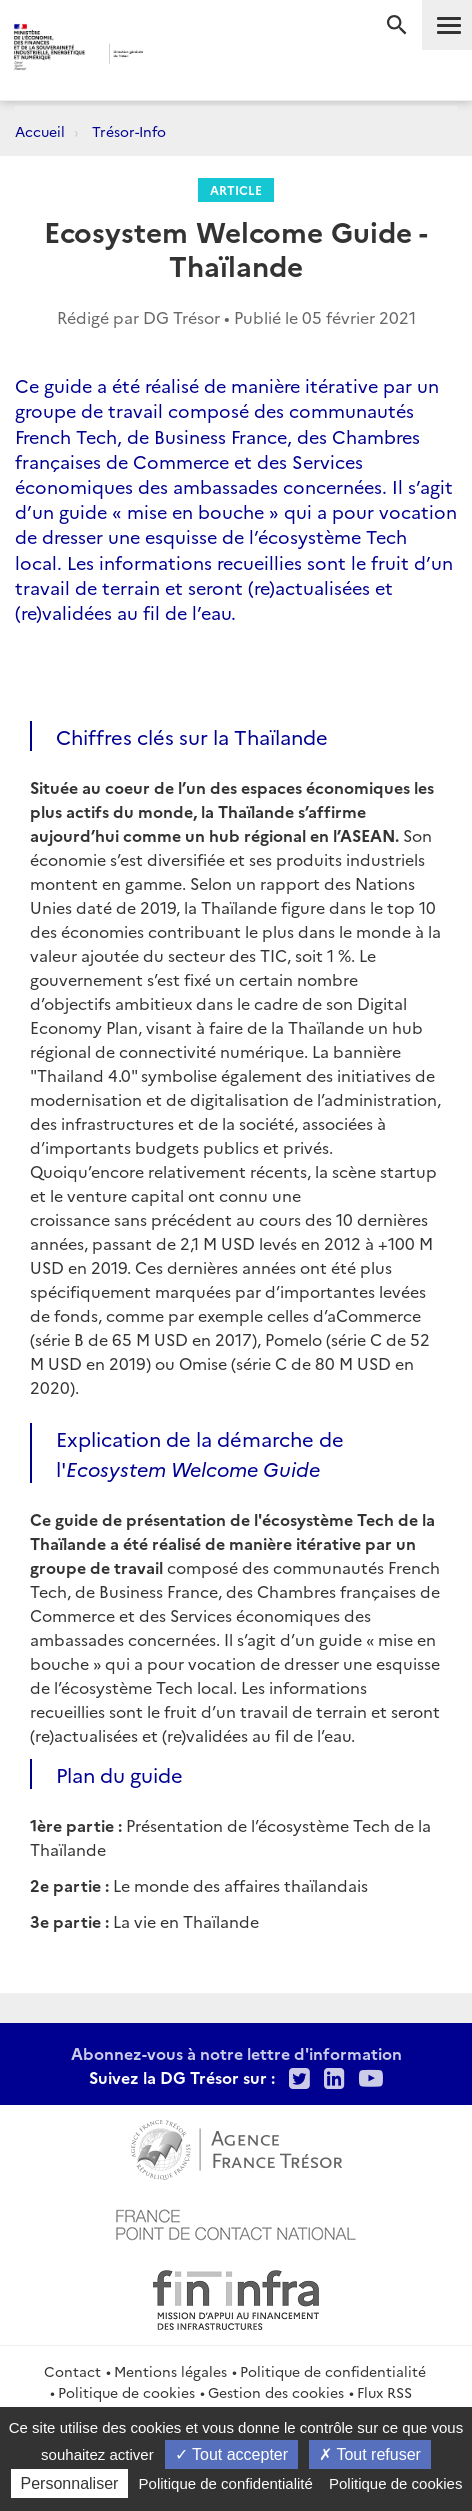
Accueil (40, 131)
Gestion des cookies (276, 2392)
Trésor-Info (129, 131)
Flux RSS (384, 2392)
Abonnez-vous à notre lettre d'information (236, 2053)
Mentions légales (170, 2371)
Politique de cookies (126, 2392)
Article (236, 189)
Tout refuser (370, 2454)
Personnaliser (70, 2483)
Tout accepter (231, 2454)
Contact (72, 2371)
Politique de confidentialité (333, 2371)
